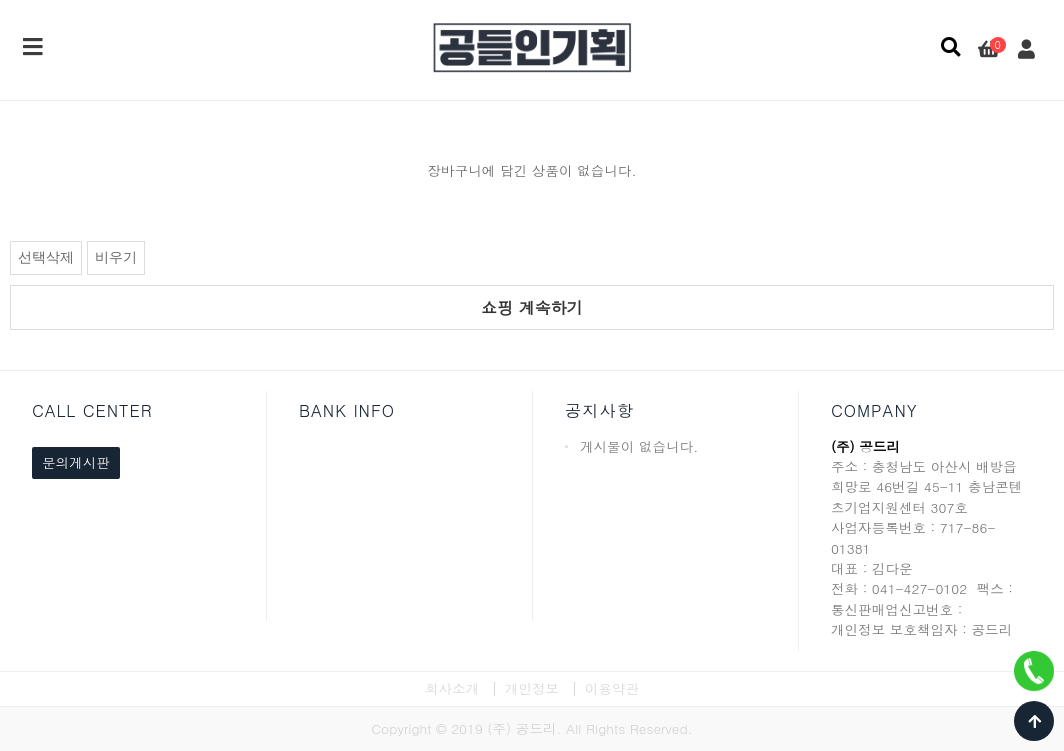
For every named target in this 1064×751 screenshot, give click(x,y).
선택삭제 (46, 257)
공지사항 (599, 410)
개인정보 (532, 688)
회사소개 (452, 688)
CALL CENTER (92, 410)
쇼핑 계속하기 (531, 307)
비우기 (116, 257)
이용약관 (612, 688)
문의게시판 (76, 462)
